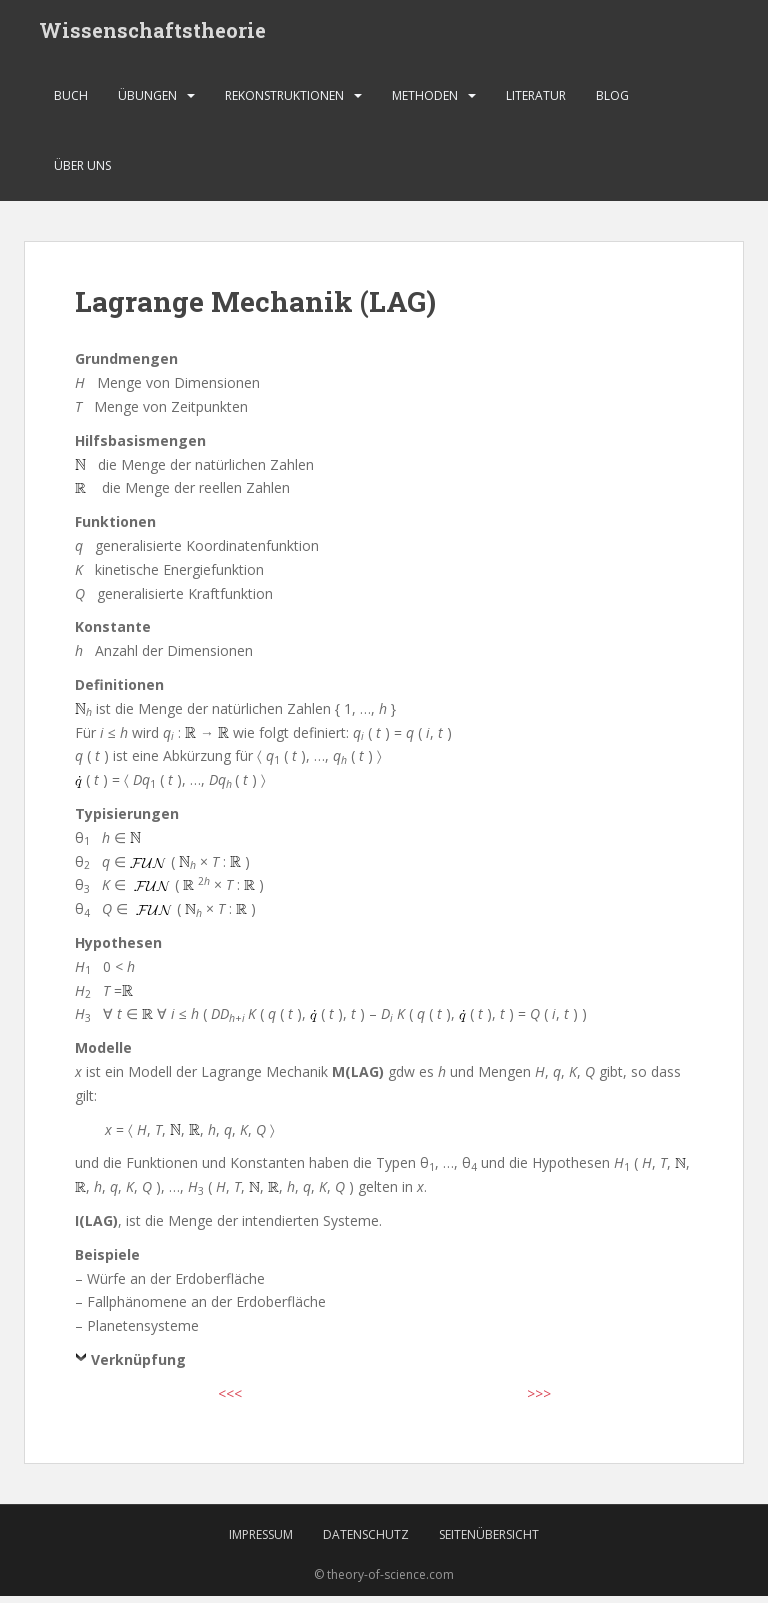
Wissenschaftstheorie (152, 35)
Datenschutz (366, 1541)
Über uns (82, 174)
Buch (71, 104)
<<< (230, 1402)
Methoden (425, 104)
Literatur (536, 104)
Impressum (261, 1541)
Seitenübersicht (489, 1541)
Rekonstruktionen (284, 104)
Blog (612, 104)
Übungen (147, 104)
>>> (539, 1402)
